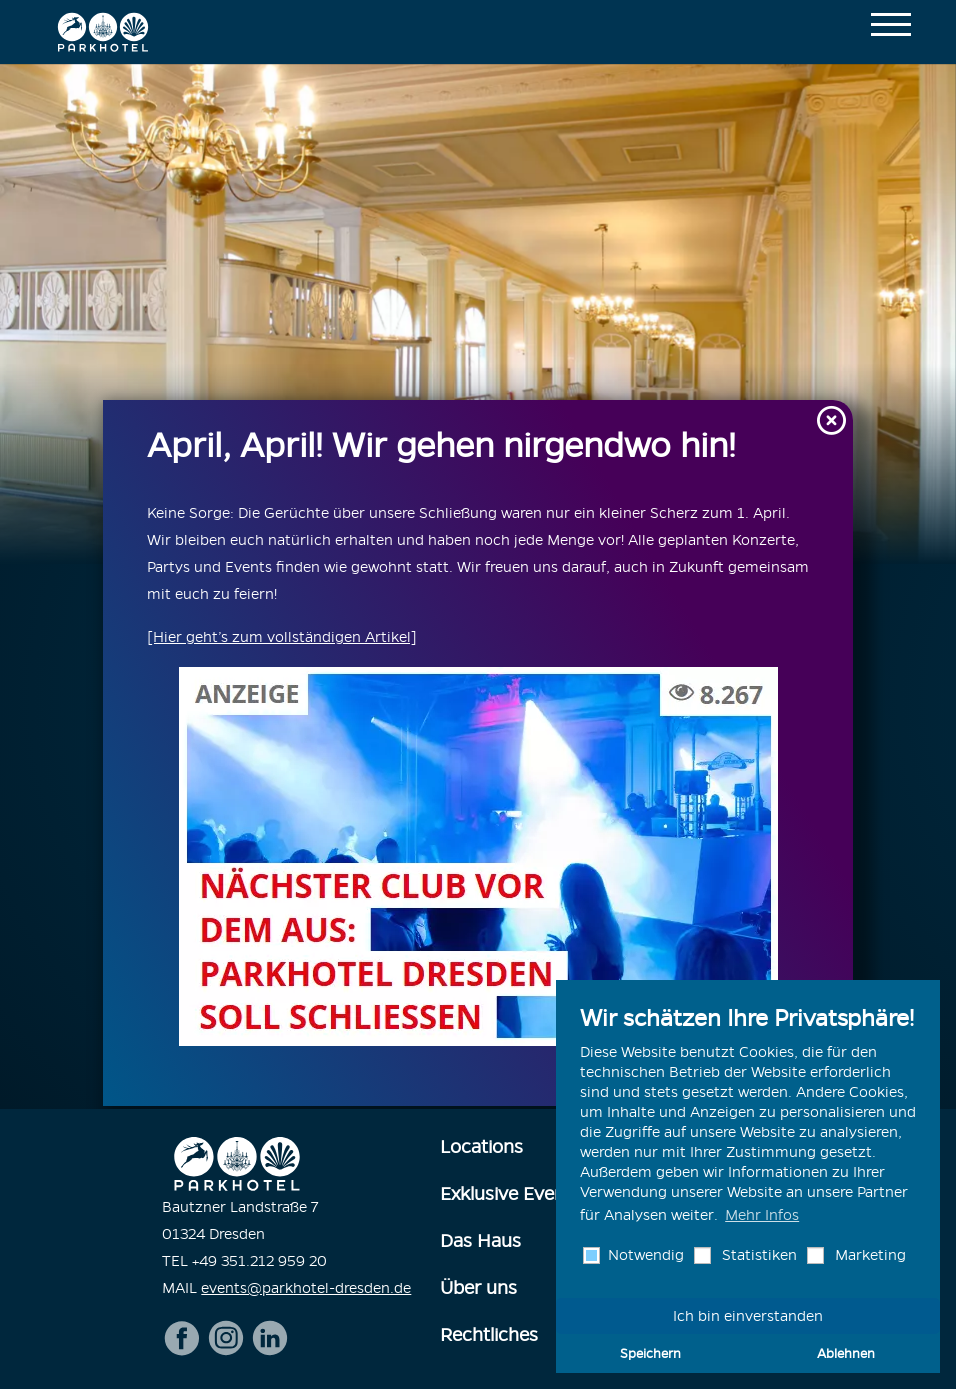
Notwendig (644, 1255)
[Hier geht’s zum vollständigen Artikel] (282, 637)
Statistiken (757, 1255)
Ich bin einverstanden (748, 1316)
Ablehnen (846, 1353)
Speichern (650, 1353)
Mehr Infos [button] (762, 1215)
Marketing (868, 1255)
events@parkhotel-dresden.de (306, 1285)
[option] (478, 311)
